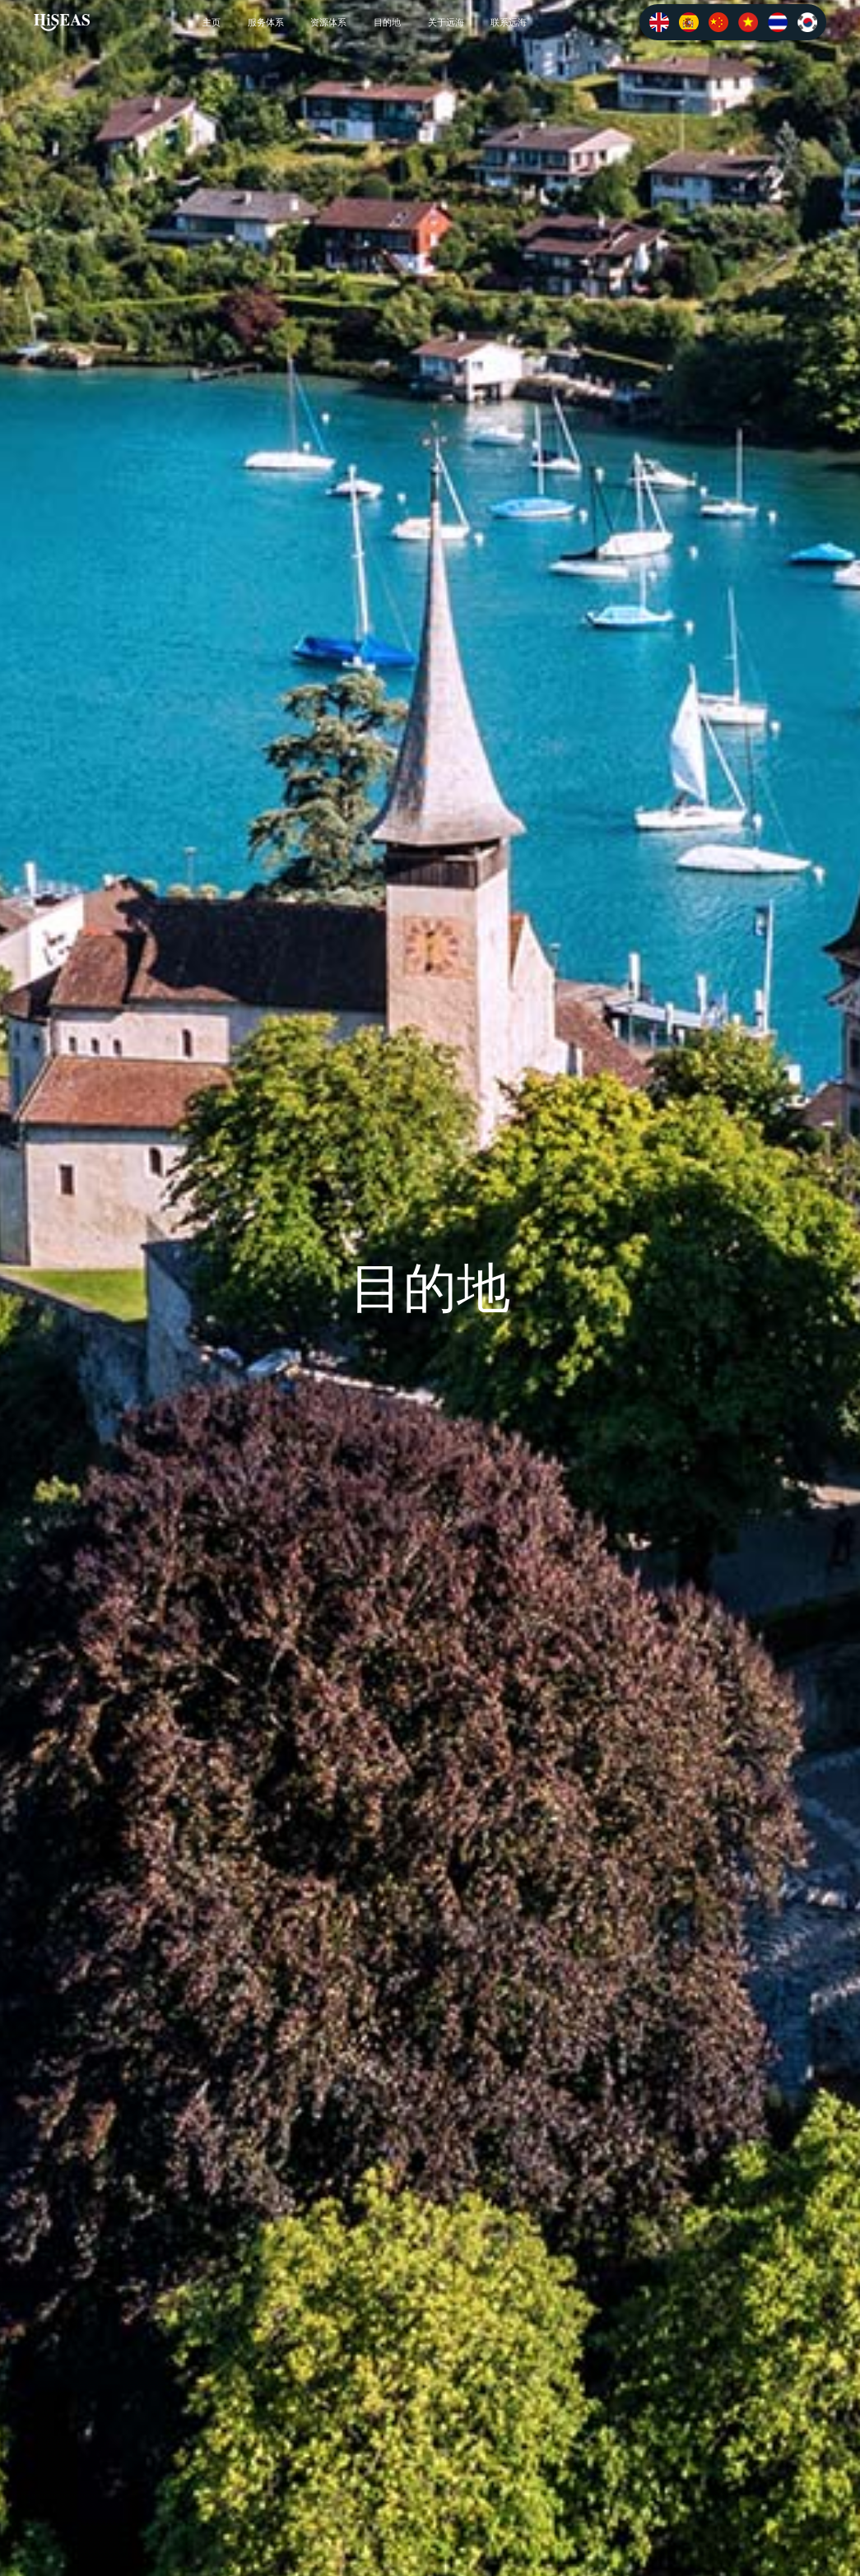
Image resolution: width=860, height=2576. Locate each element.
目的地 (387, 22)
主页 (211, 22)
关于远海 (446, 22)
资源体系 (328, 22)
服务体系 (266, 22)
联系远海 (508, 22)
